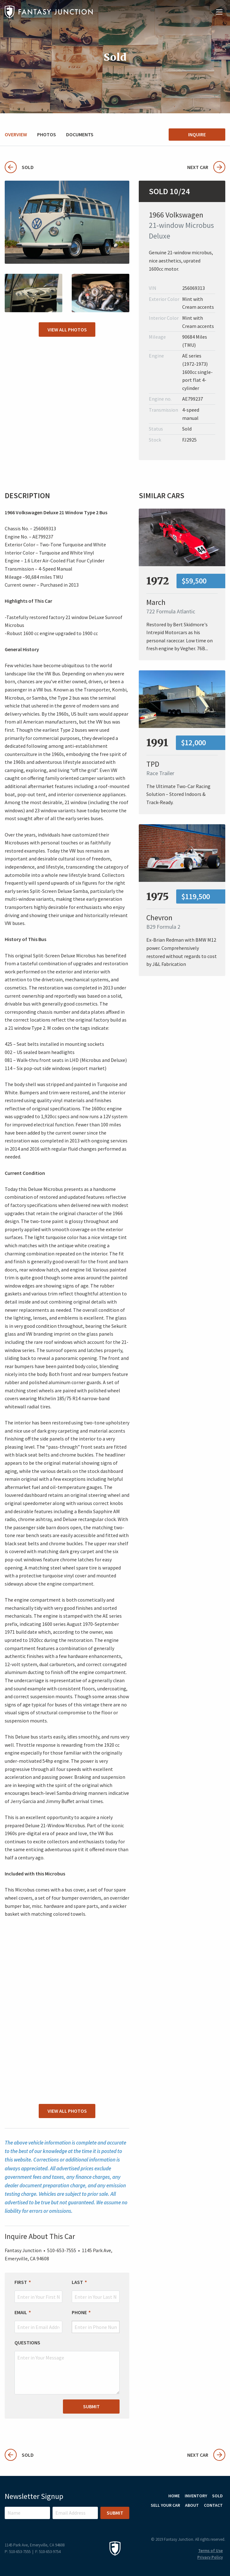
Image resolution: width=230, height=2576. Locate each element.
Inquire (197, 134)
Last (77, 2282)
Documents (79, 134)
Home (174, 2496)
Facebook (219, 2520)
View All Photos (67, 329)
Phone (79, 2312)
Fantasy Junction (49, 12)
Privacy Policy (210, 2557)
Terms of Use (210, 2550)
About (192, 2505)
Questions (27, 2342)
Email (20, 2312)
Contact (213, 2505)
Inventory (196, 2496)
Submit (91, 2406)
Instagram (202, 2520)
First (20, 2282)
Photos (46, 134)
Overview (16, 134)
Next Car (206, 167)
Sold (19, 167)
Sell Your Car (165, 2505)
